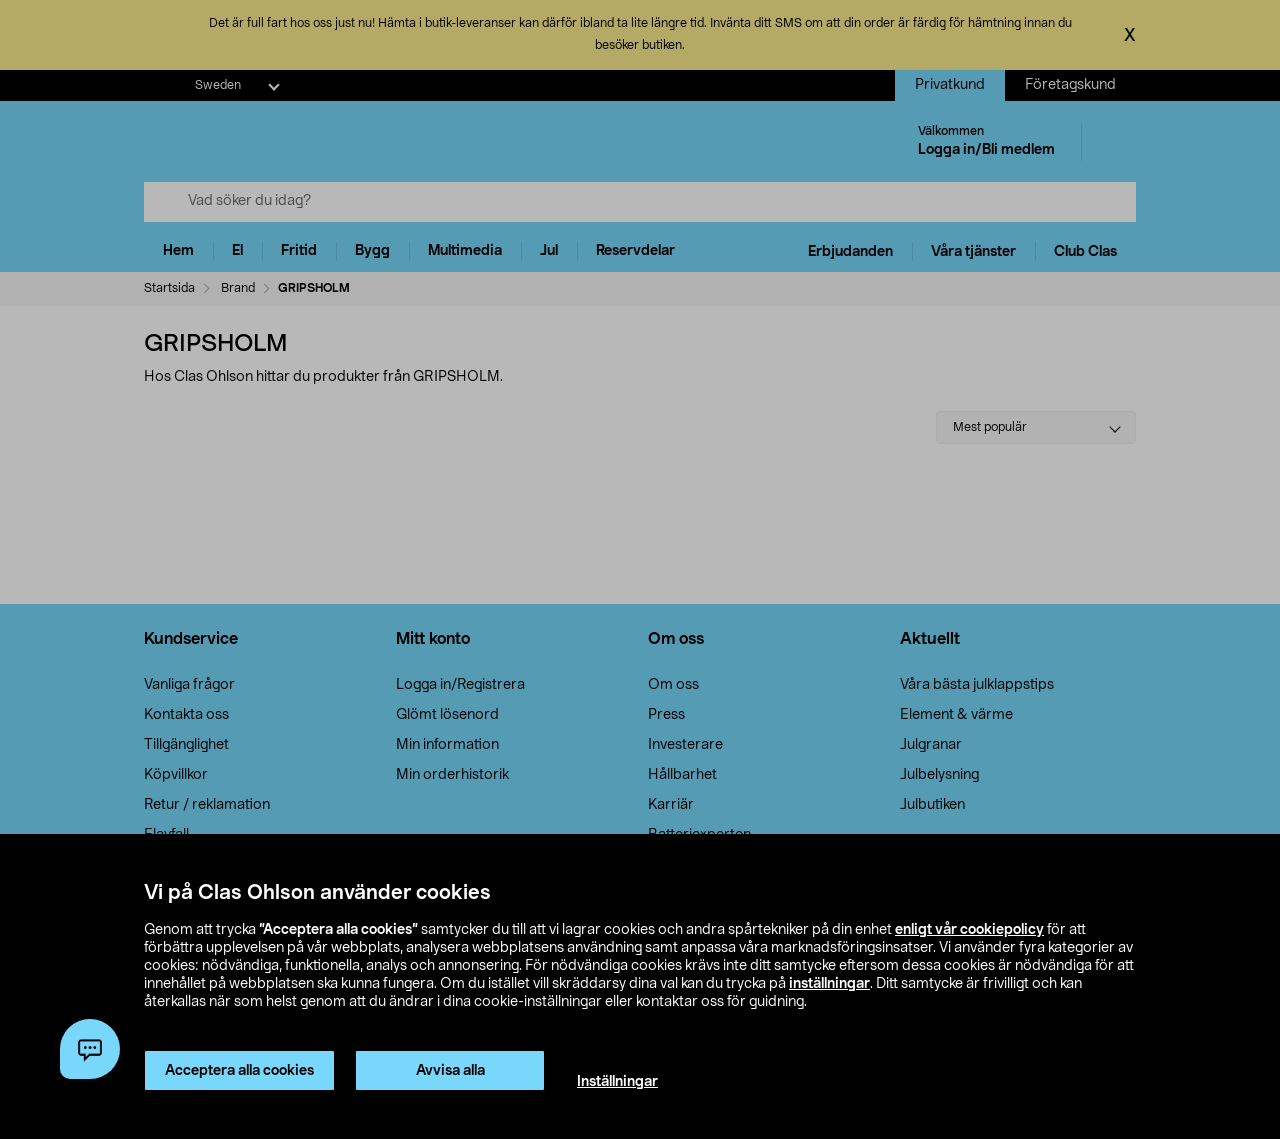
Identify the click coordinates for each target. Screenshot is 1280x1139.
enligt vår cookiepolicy (969, 930)
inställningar (829, 984)
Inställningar (617, 1082)
